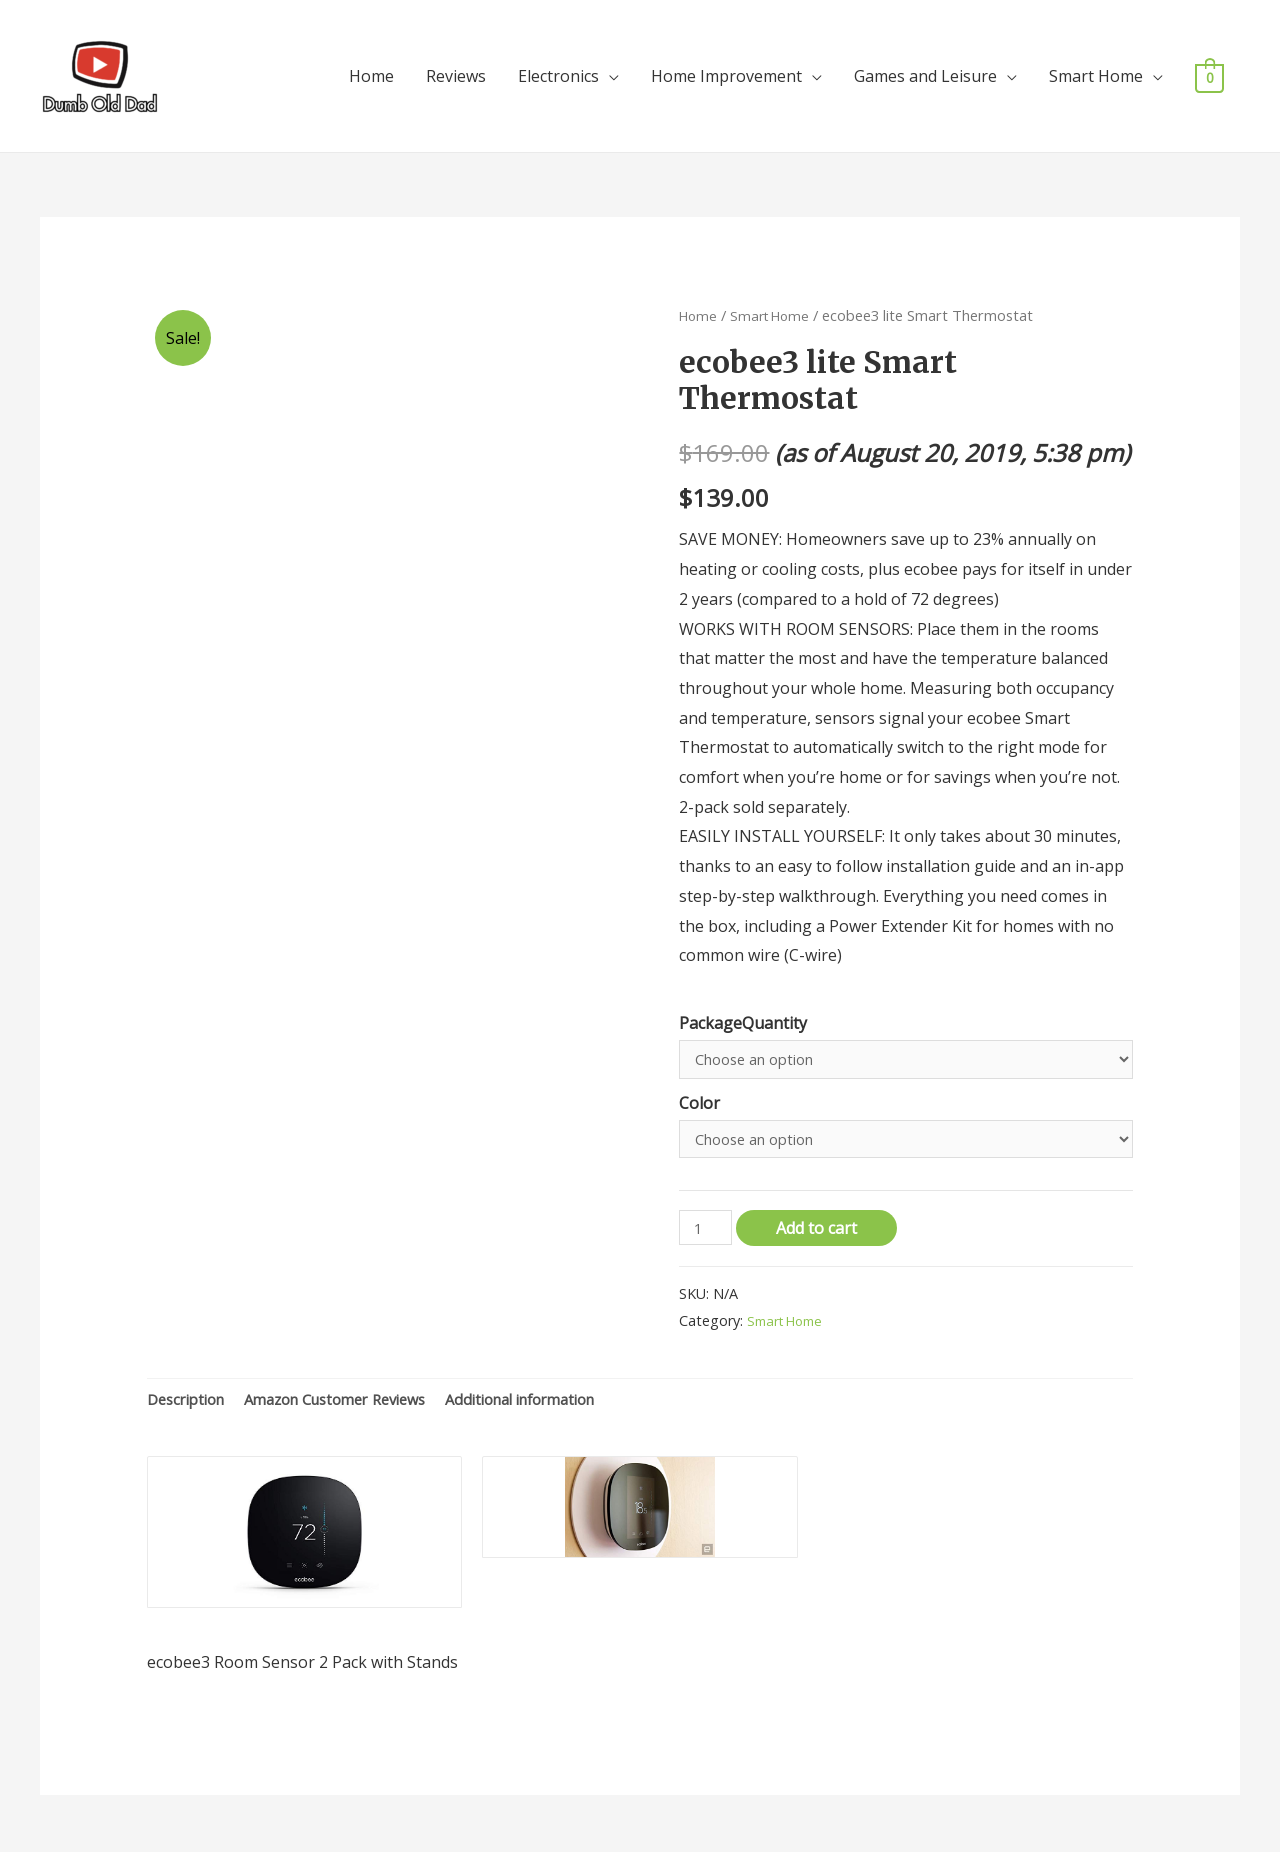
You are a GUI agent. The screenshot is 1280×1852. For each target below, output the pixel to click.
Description (190, 1390)
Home (371, 66)
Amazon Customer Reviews (355, 1390)
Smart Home (1096, 66)
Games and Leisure (925, 66)
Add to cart (822, 1217)
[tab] (190, 1391)
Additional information (561, 1390)
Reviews (456, 66)
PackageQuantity (743, 1003)
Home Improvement (726, 66)
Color (699, 1086)
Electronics (558, 66)
